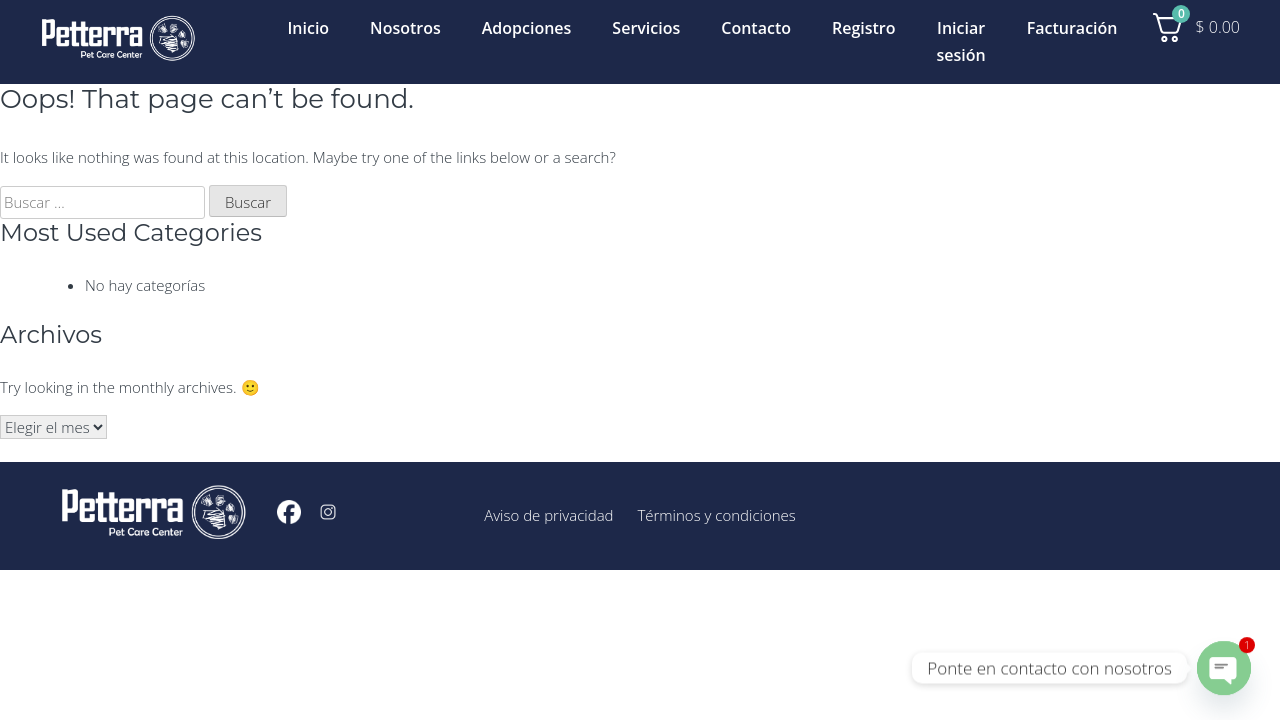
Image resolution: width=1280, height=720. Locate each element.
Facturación (1072, 28)
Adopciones (527, 28)
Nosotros (405, 28)
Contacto (756, 28)
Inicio (308, 28)
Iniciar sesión (961, 41)
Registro (864, 28)
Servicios (646, 28)
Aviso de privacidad (548, 515)
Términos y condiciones (716, 515)
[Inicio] (118, 41)
